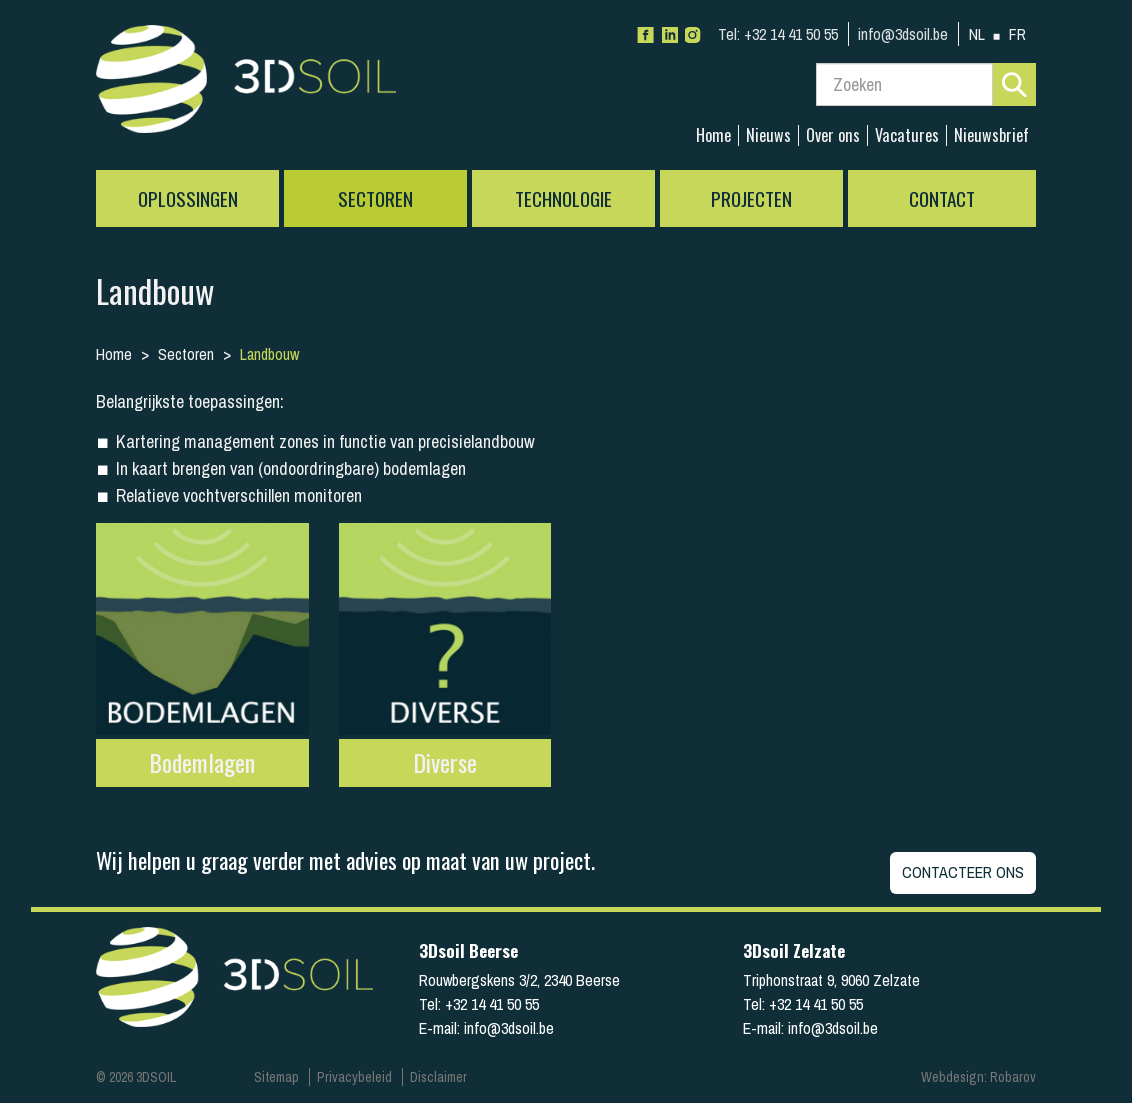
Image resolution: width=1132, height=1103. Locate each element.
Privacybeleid (354, 1077)
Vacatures (907, 135)
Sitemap (276, 1077)
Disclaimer (438, 1077)
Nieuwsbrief (991, 135)
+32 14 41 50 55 (778, 34)
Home (713, 135)
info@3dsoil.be (903, 34)
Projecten (751, 198)
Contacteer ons (963, 872)
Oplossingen (188, 198)
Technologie (563, 198)
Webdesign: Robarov (978, 1077)
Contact (942, 198)
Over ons (833, 135)
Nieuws (768, 135)
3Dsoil (246, 85)
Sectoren (375, 198)
